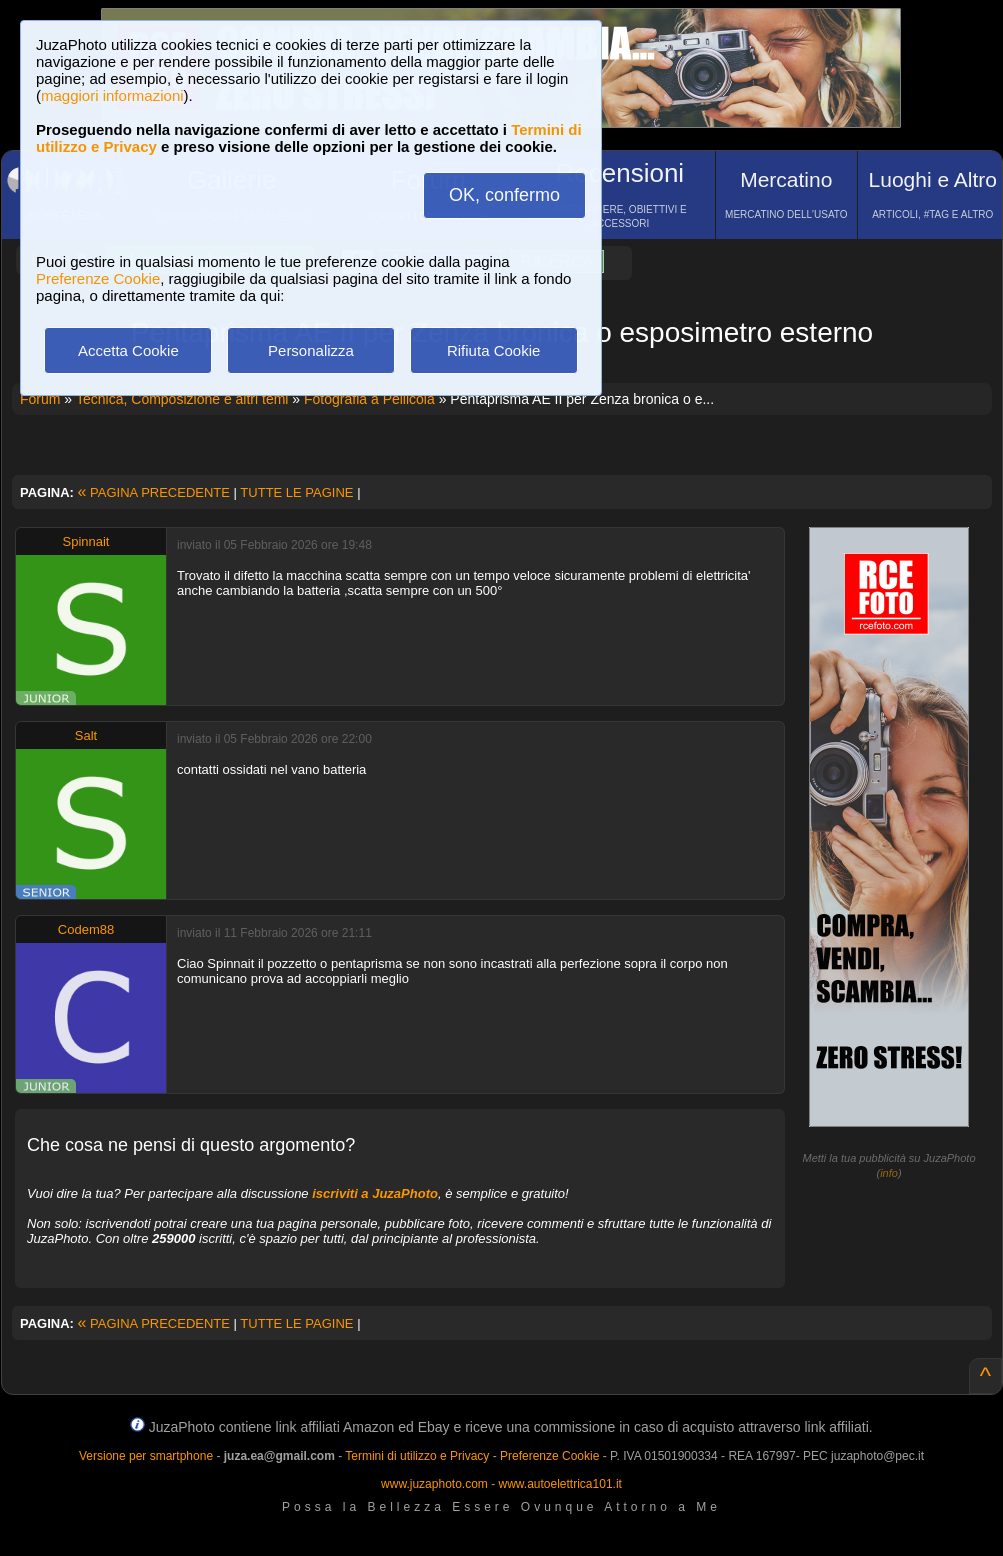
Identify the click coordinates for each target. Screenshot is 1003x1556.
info (889, 1173)
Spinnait (86, 541)
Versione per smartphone (146, 1456)
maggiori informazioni (112, 95)
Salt (86, 735)
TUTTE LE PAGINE (296, 492)
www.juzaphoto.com (434, 1484)
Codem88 (86, 929)
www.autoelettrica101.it (559, 1484)
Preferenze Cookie (98, 278)
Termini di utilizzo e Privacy (417, 1456)
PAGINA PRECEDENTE (154, 492)
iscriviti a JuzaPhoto (375, 1193)
